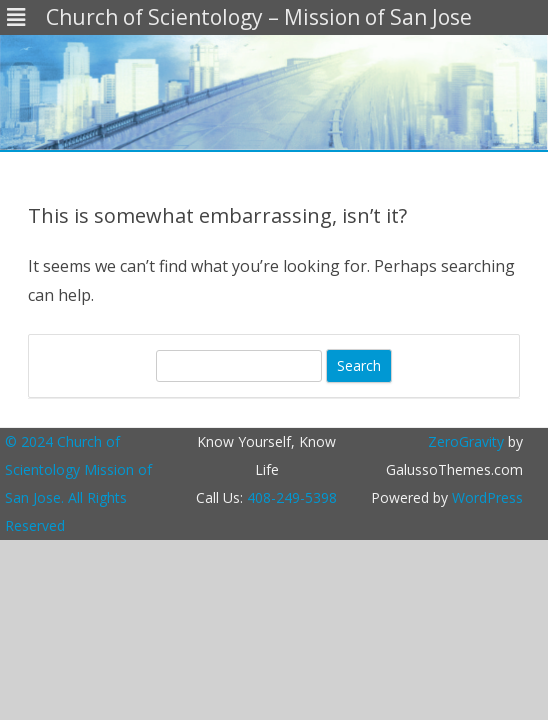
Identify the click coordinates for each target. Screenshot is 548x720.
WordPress (485, 497)
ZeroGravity (466, 441)
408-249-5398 (292, 497)
